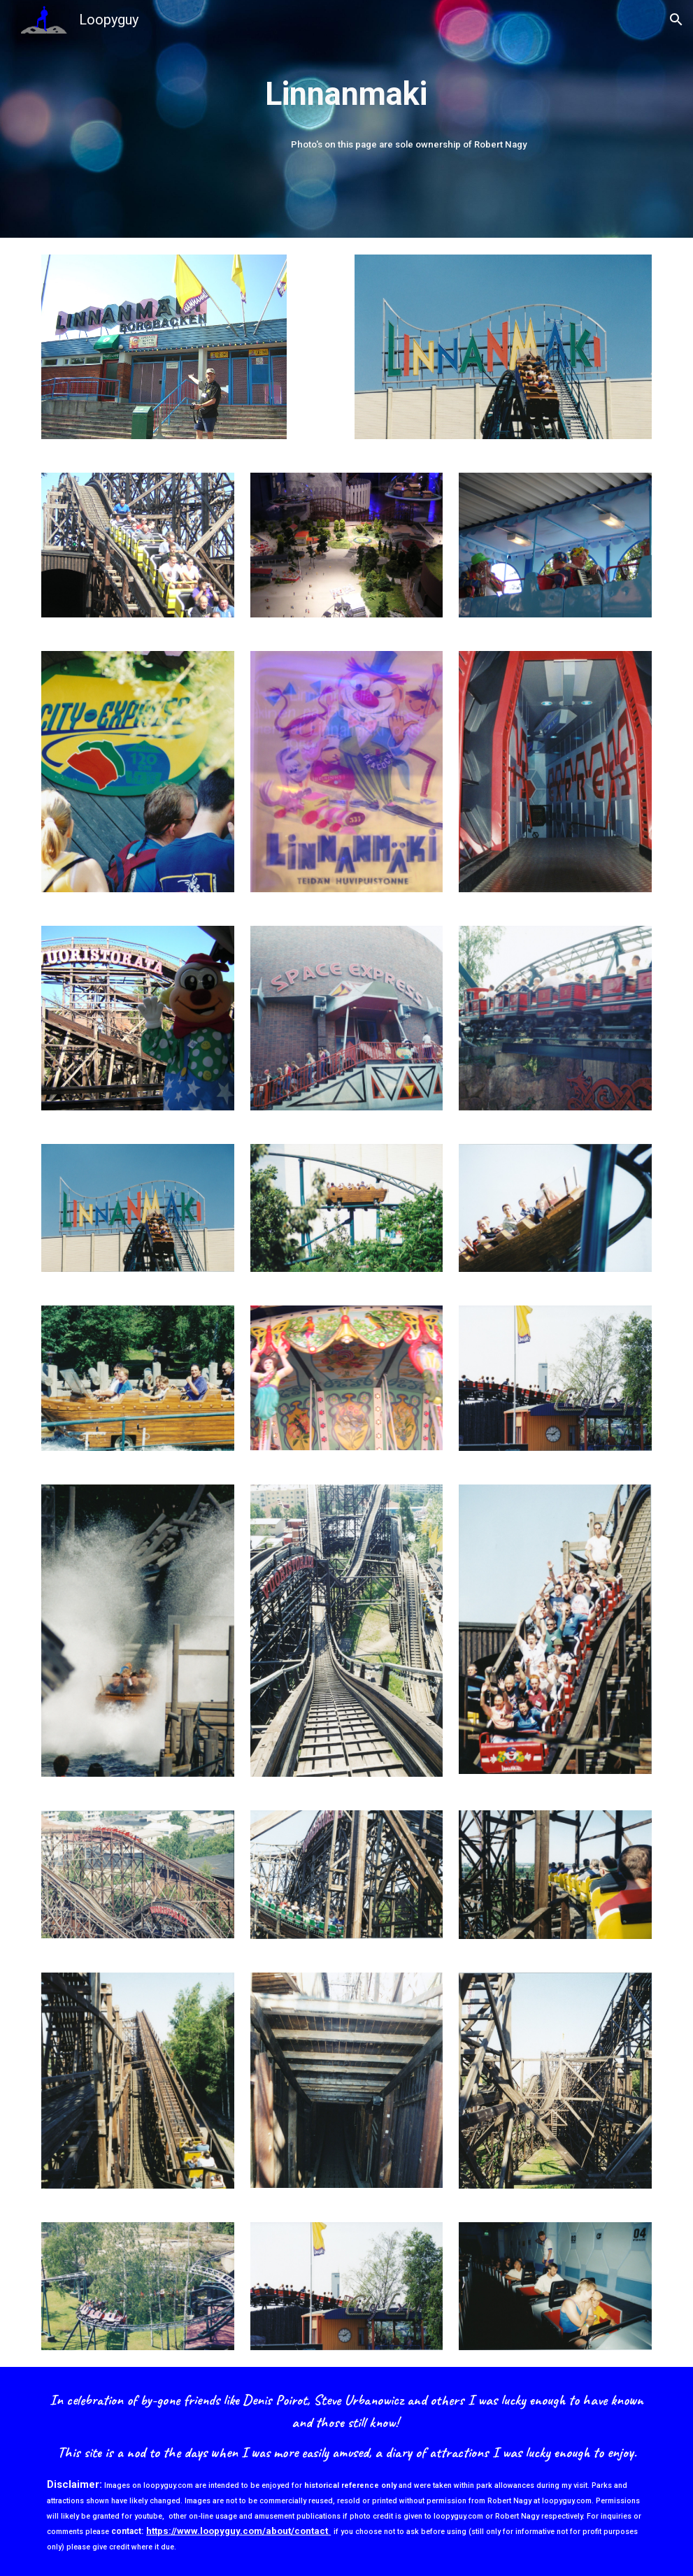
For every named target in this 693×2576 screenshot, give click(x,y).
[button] (676, 19)
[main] (346, 95)
